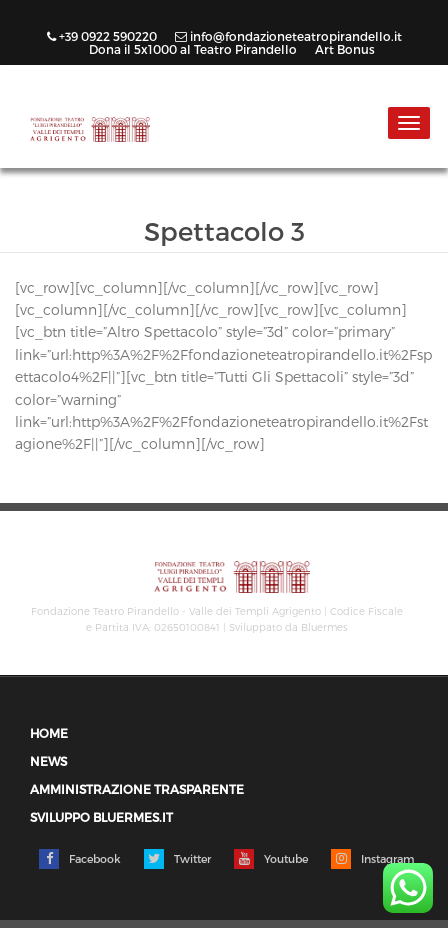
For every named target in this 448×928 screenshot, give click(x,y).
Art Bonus (345, 49)
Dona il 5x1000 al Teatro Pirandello (194, 49)
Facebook (80, 859)
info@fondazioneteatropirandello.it (290, 36)
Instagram (372, 859)
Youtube (271, 859)
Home (49, 733)
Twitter (177, 859)
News (48, 761)
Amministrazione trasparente (137, 789)
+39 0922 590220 (103, 36)
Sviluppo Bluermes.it (101, 817)
